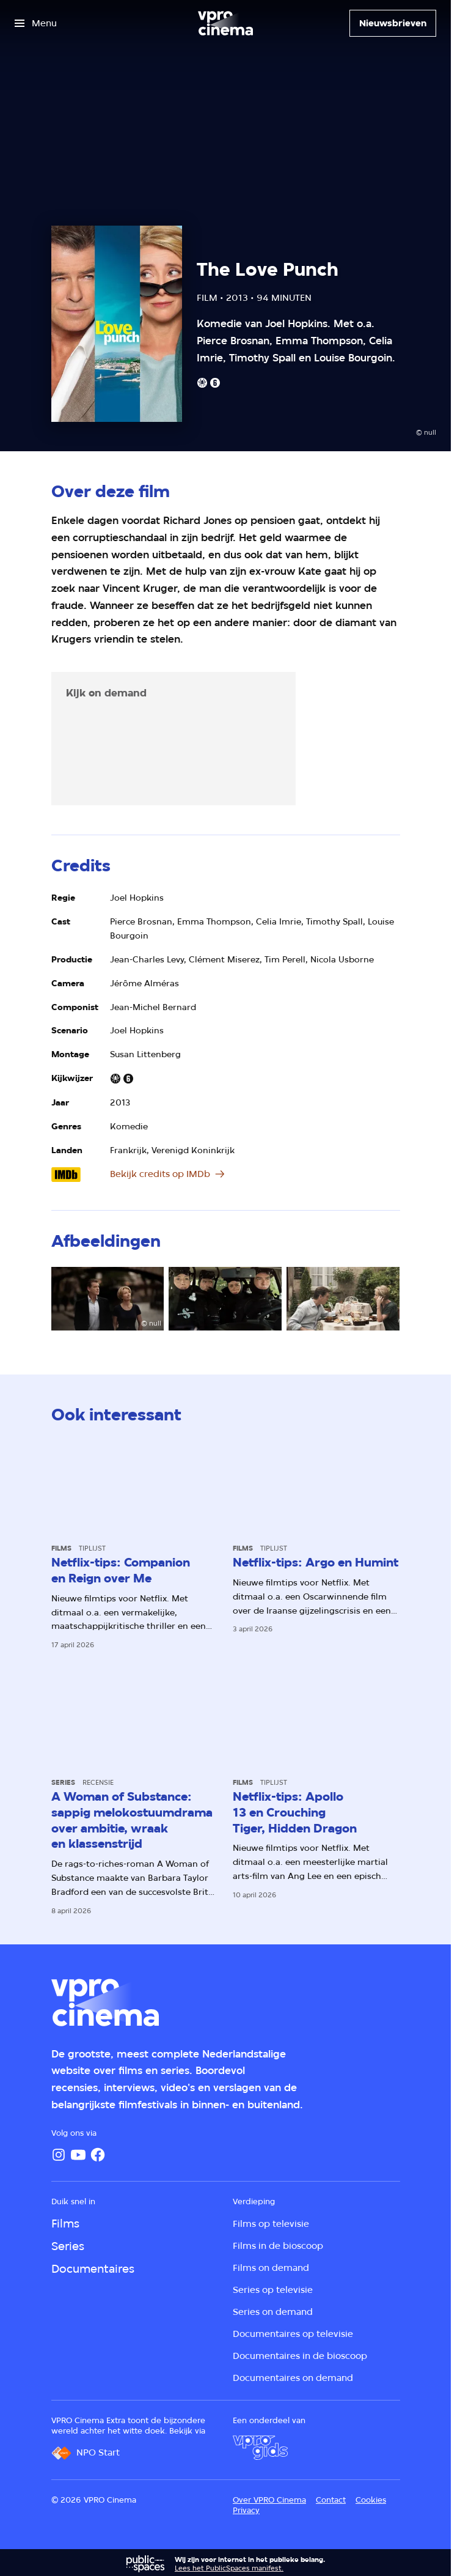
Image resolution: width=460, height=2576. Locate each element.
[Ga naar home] (225, 23)
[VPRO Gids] (260, 2447)
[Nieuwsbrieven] (392, 23)
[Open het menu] (35, 23)
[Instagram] (58, 2154)
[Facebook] (97, 2154)
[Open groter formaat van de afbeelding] (107, 1298)
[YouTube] (78, 2154)
